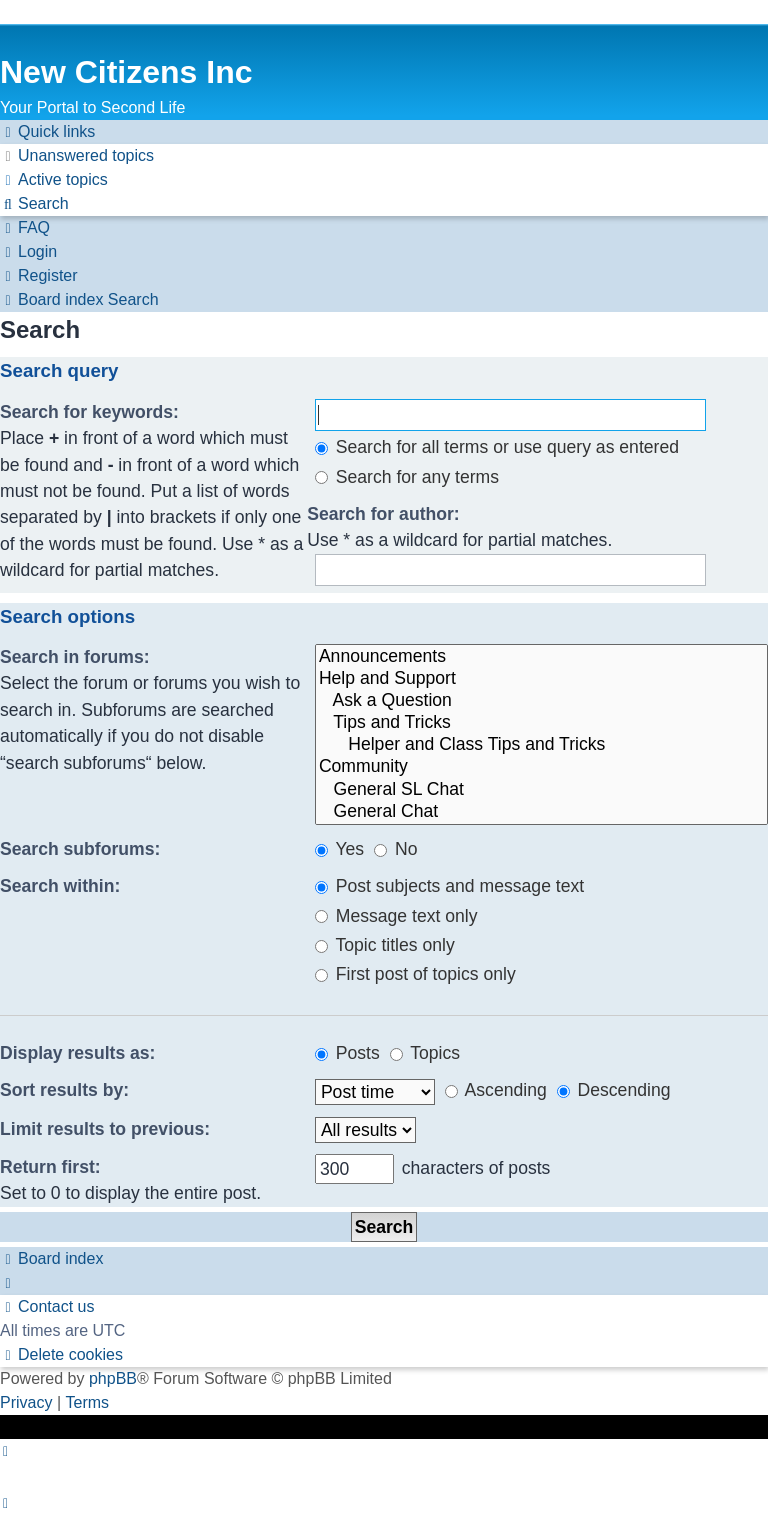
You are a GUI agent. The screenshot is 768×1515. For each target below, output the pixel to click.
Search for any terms (407, 477)
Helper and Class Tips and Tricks (541, 745)
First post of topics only (415, 974)
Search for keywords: (89, 412)
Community (541, 767)
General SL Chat (541, 790)
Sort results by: (64, 1090)
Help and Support (541, 679)
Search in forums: (75, 657)
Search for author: (383, 514)
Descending (614, 1090)
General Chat (541, 812)
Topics (425, 1053)
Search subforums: (80, 849)
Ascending (496, 1090)
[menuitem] (77, 156)
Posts (347, 1053)
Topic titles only (385, 945)
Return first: (50, 1167)
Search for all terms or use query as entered (497, 447)
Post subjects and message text (449, 886)
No (395, 849)
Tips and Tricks (541, 723)
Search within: (60, 886)
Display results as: (77, 1053)
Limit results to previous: (105, 1129)
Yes (339, 849)
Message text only (396, 916)
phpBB (113, 1378)
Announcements (541, 657)
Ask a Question (541, 701)
